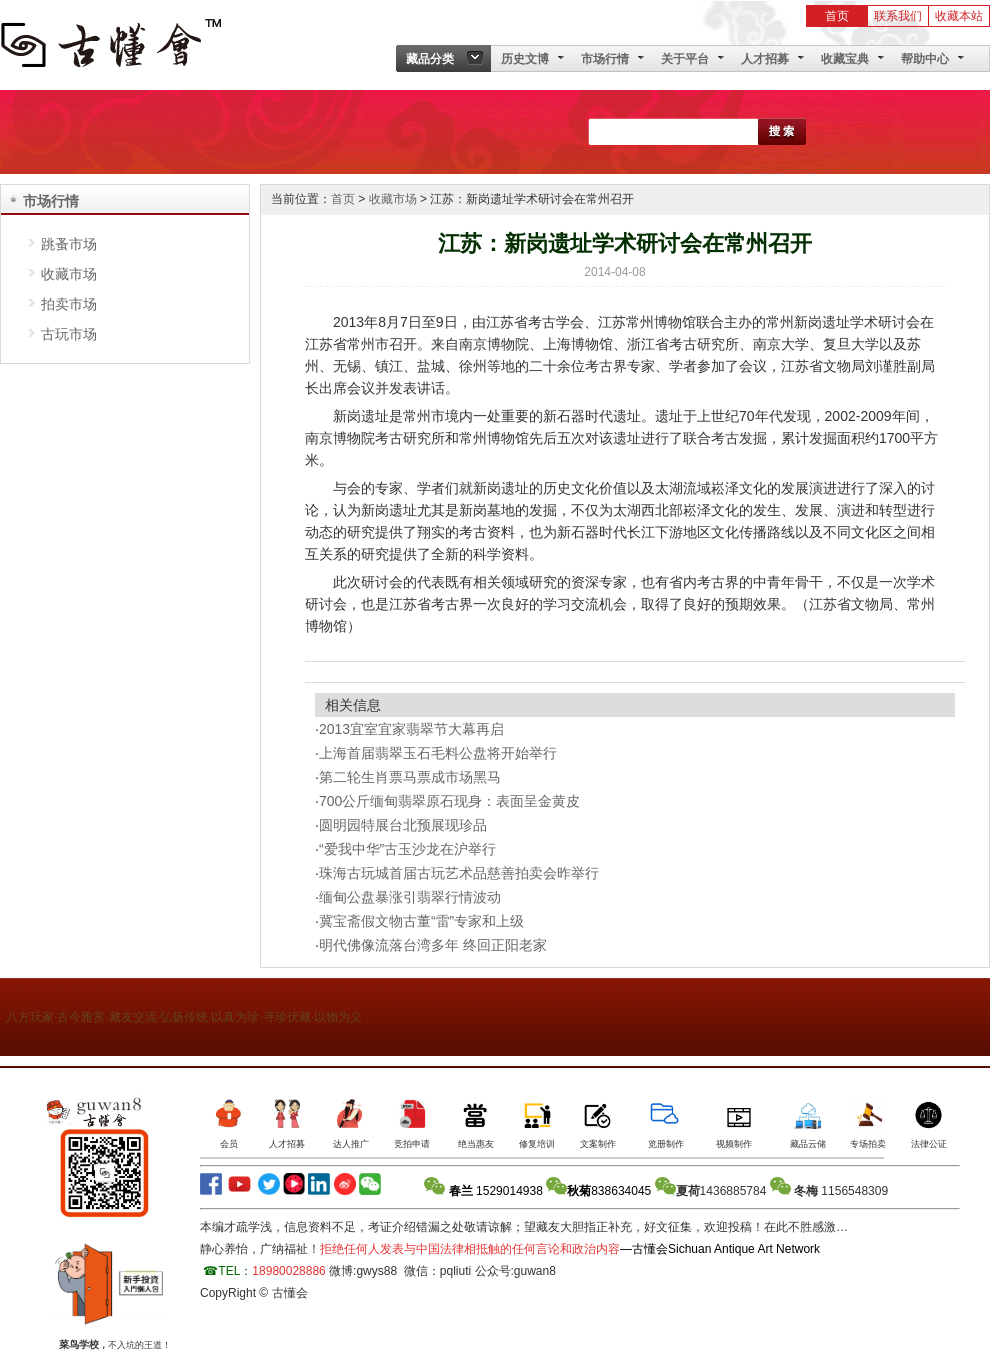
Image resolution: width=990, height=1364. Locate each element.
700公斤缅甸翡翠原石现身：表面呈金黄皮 (449, 801)
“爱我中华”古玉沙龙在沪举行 (407, 849)
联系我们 (898, 16)
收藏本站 (959, 16)
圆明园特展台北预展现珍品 (403, 825)
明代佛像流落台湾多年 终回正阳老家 (433, 945)
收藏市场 (69, 274)
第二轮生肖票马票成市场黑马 (410, 777)
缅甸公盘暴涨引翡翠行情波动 (410, 897)
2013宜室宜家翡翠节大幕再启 (411, 729)
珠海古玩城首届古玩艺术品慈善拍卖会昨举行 (459, 873)
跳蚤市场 (69, 244)
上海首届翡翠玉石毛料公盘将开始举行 (438, 753)
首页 (837, 16)
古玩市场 (69, 334)
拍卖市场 (69, 304)
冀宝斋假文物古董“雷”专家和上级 (421, 921)
